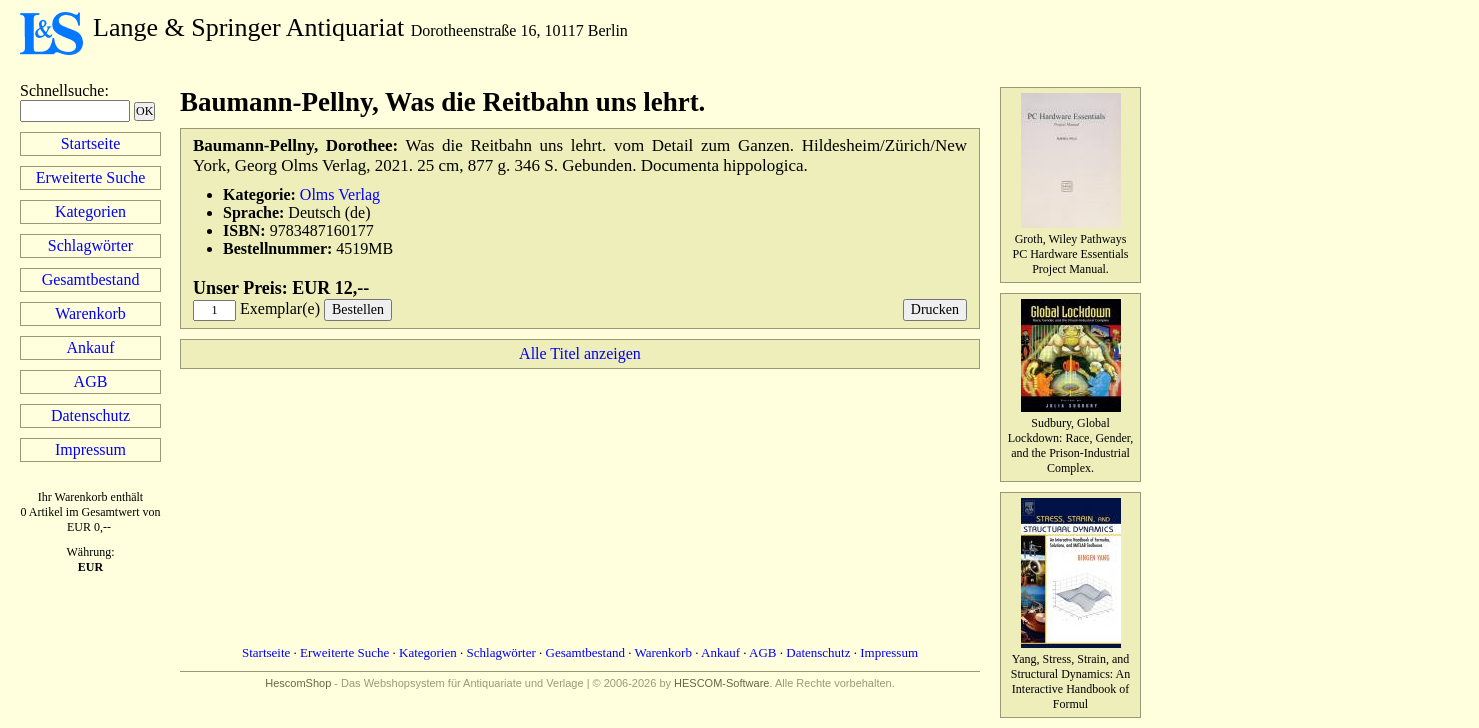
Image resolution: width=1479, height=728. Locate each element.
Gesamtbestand (91, 279)
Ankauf (91, 347)
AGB (91, 381)
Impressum (90, 449)
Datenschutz (90, 415)
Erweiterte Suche (91, 177)
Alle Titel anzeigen (580, 353)
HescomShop (298, 683)
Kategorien (90, 211)
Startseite (91, 143)
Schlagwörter (90, 245)
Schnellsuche (62, 90)
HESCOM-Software (721, 683)
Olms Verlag (340, 194)
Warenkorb (90, 313)
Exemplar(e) (280, 308)
